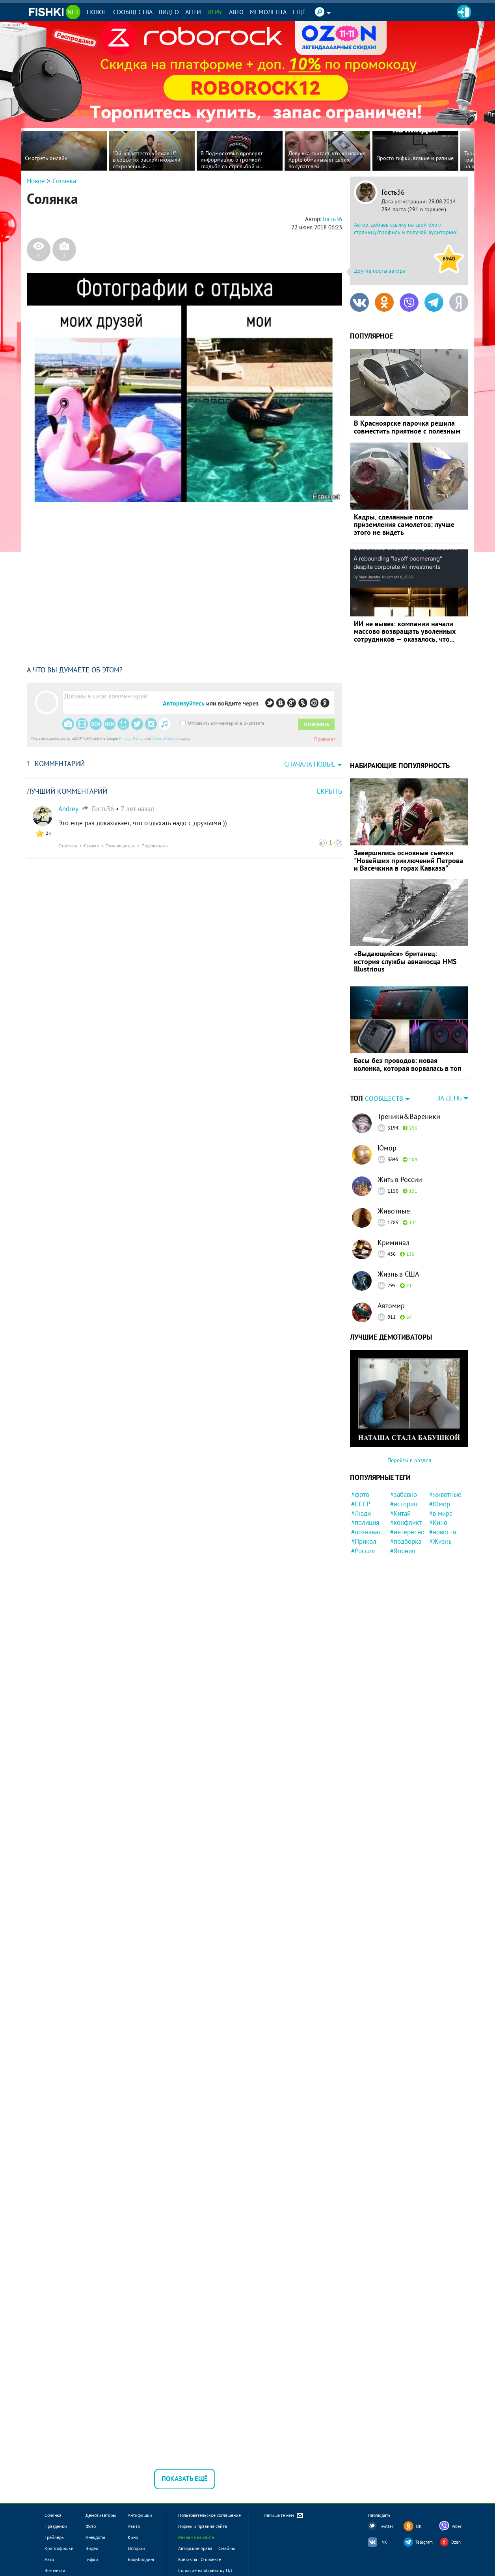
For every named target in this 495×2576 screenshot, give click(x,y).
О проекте (211, 2559)
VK (384, 2542)
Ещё (299, 12)
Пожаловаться (120, 846)
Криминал (393, 1242)
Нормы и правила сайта (202, 2526)
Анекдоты (95, 2537)
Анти (193, 12)
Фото (91, 2526)
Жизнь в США (398, 1274)
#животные (445, 1494)
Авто (236, 12)
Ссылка (91, 846)
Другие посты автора (380, 270)
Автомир (391, 1305)
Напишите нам (284, 2515)
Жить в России (400, 1179)
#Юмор (439, 1504)
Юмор (387, 1147)
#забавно (403, 1494)
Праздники (56, 2526)
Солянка (64, 181)
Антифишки (140, 2515)
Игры (215, 12)
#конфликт (406, 1522)
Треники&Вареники (409, 1116)
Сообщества (133, 12)
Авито (134, 2526)
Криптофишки (59, 2548)
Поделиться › (154, 846)
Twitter (386, 2526)
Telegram (424, 2542)
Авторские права (195, 2548)
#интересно (407, 1532)
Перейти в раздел (409, 1460)
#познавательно (369, 1532)
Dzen (456, 2542)
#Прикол (363, 1541)
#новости (442, 1532)
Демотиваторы (101, 2515)
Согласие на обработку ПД (205, 2570)
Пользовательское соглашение (209, 2515)
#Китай (400, 1513)
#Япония (402, 1551)
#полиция (365, 1522)
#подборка (405, 1541)
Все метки (55, 2570)
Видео (169, 12)
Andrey (68, 808)
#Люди (361, 1513)
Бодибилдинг (141, 2559)
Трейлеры (55, 2537)
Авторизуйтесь (184, 703)
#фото (360, 1494)
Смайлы (226, 2548)
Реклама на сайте (196, 2537)
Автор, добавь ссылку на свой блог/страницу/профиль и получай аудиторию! (406, 228)
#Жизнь (440, 1541)
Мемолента (268, 12)
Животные (394, 1210)
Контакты (187, 2559)
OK (419, 2526)
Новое (97, 12)
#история (403, 1504)
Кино (133, 2537)
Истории (136, 2548)
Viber (457, 2526)
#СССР (360, 1504)
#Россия (363, 1551)
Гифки (92, 2559)
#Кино (438, 1522)
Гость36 (393, 192)
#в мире (441, 1513)
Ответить (67, 846)
